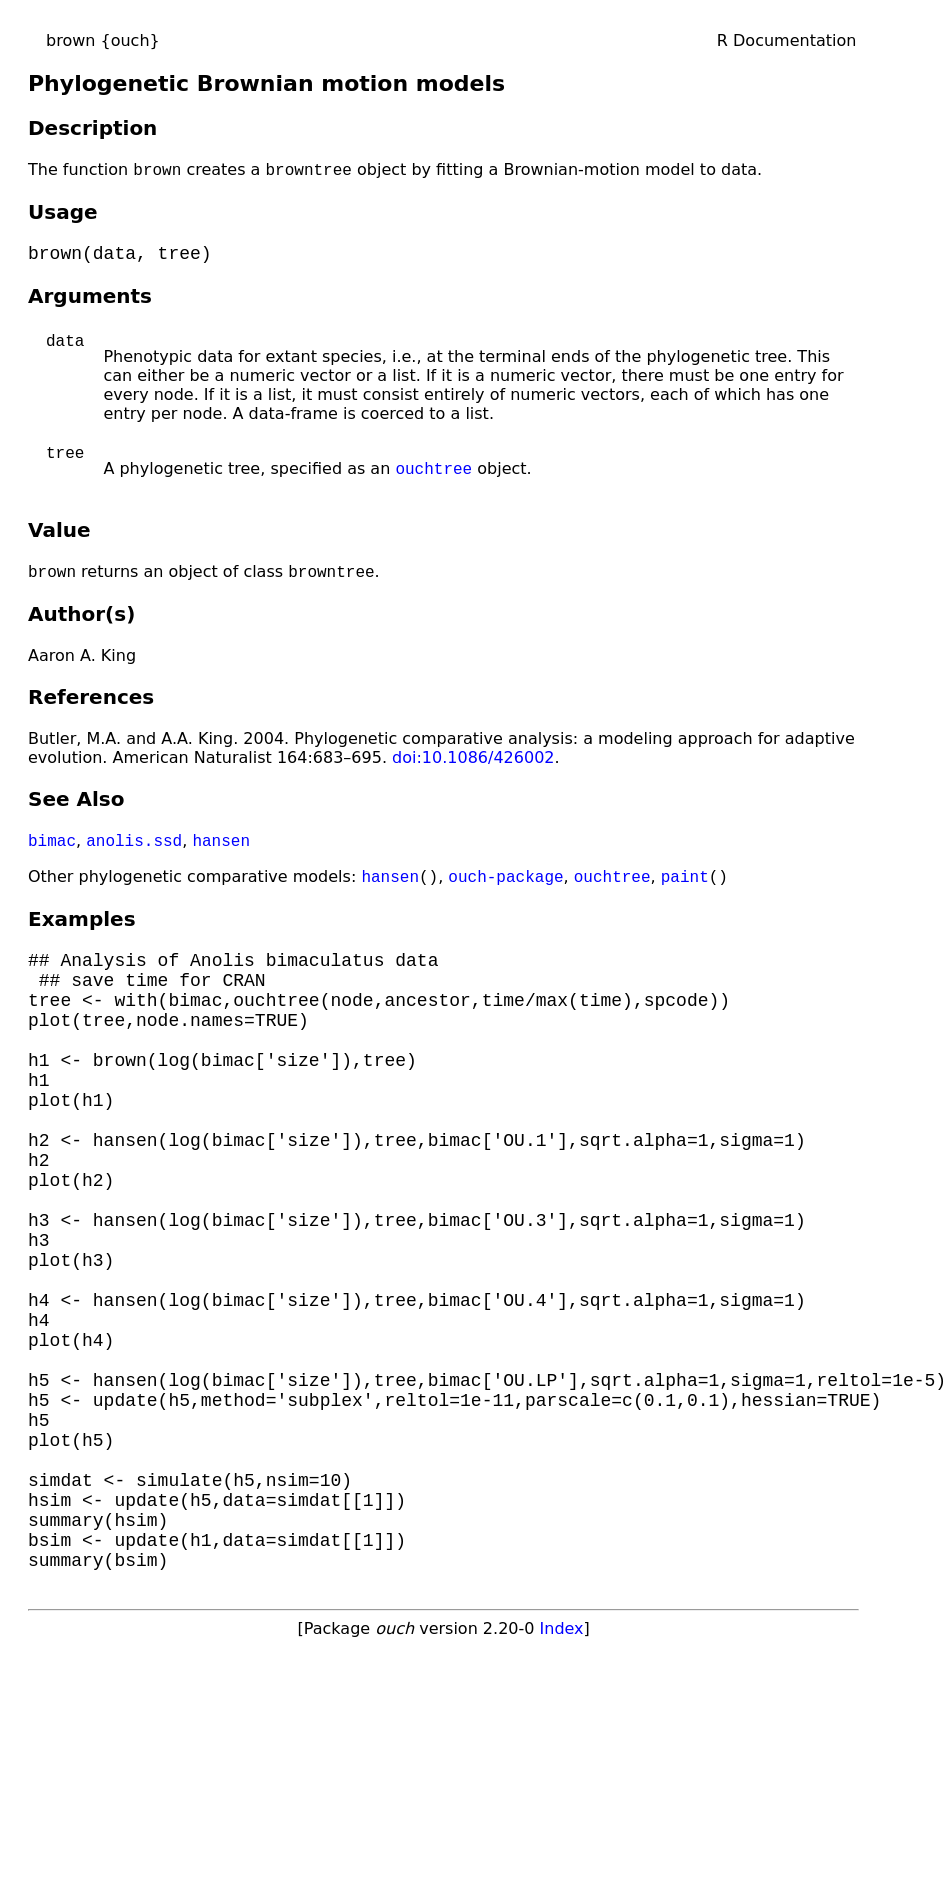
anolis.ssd (134, 852)
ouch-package (505, 890)
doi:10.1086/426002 (473, 767)
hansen (221, 852)
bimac (52, 852)
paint (685, 890)
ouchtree (433, 476)
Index (562, 1770)
